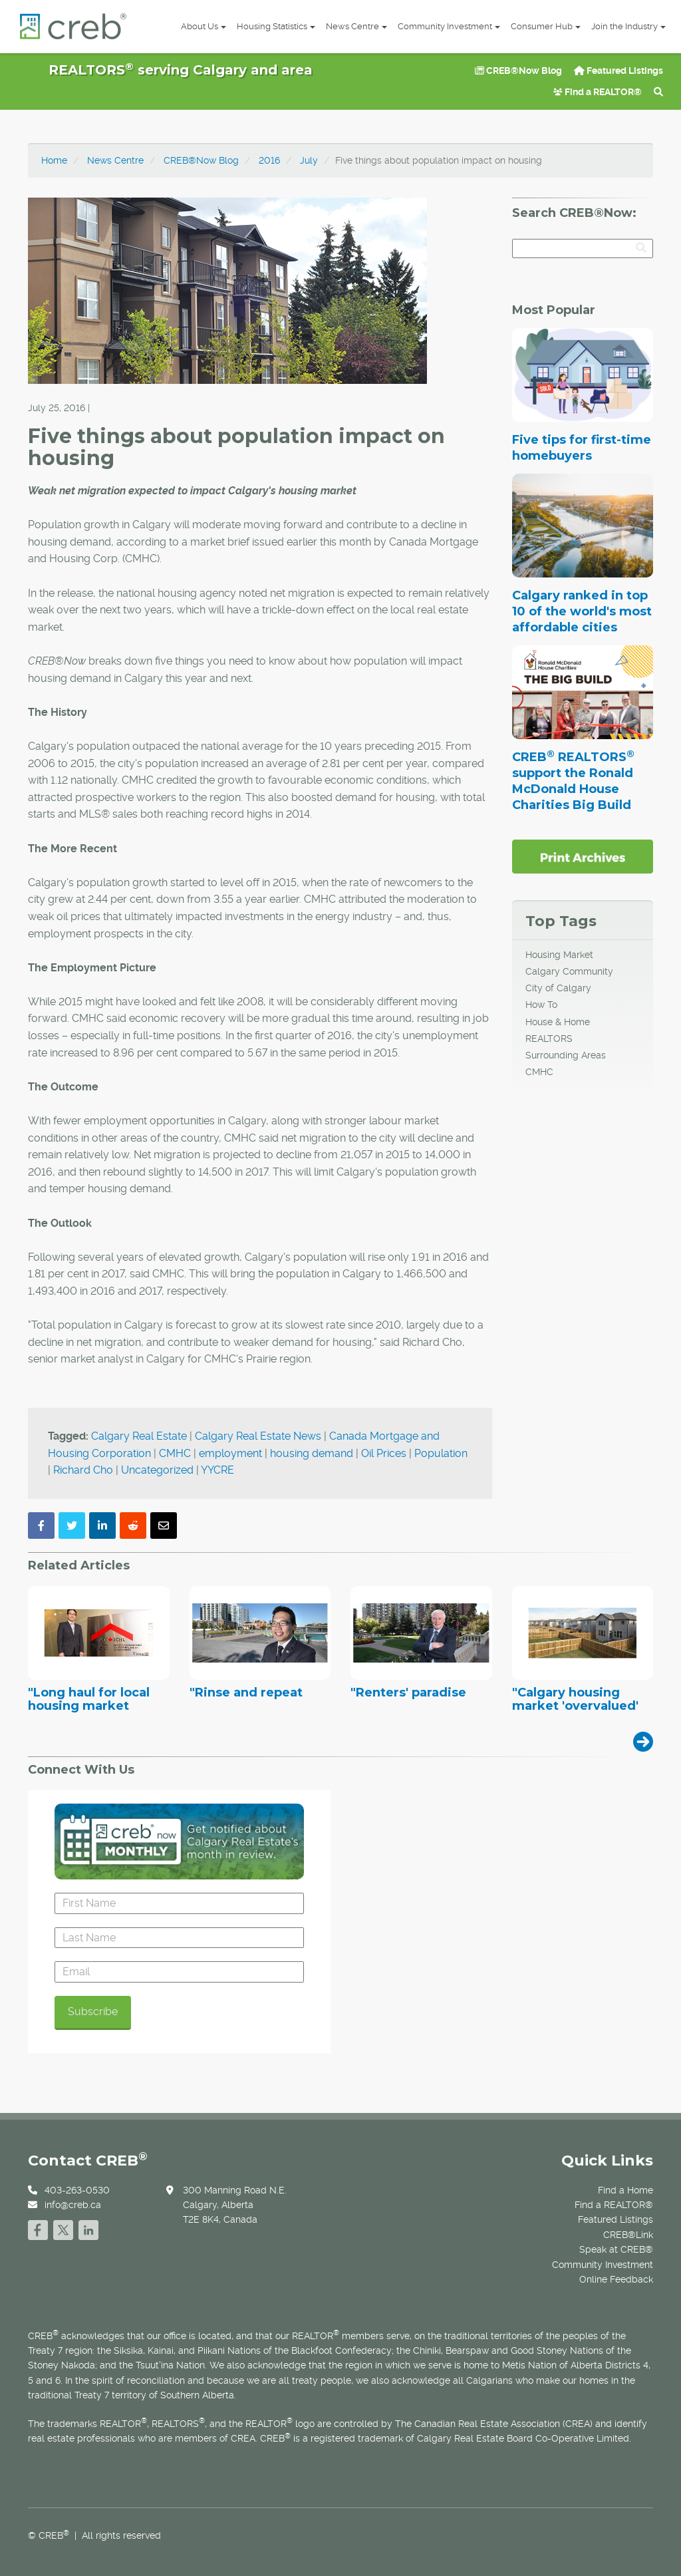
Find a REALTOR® (597, 91)
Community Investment (449, 26)
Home (54, 160)
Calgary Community (569, 971)
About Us (203, 26)
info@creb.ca (73, 2204)
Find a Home (625, 2190)
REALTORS (549, 1038)
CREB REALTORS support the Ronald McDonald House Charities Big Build (573, 781)
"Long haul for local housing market (89, 1700)
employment (230, 1453)
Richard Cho (83, 1470)
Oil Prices (383, 1453)
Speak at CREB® (616, 2249)
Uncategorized (157, 1470)
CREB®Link (628, 2234)
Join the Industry (628, 26)
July (309, 160)
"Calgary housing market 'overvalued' (575, 1700)
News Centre (356, 26)
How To (541, 1004)
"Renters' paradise (408, 1693)
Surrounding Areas (565, 1055)
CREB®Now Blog (518, 70)
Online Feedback (616, 2279)
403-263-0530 (77, 2190)
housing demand (311, 1453)
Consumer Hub (546, 26)
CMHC (175, 1453)
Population (441, 1453)
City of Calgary (558, 988)
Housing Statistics (276, 26)
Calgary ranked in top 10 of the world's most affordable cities (582, 611)
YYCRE (217, 1470)
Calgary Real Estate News (258, 1436)
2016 (269, 160)
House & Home (557, 1022)
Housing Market (559, 954)
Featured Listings (618, 70)
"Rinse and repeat (246, 1693)
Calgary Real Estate (139, 1436)
